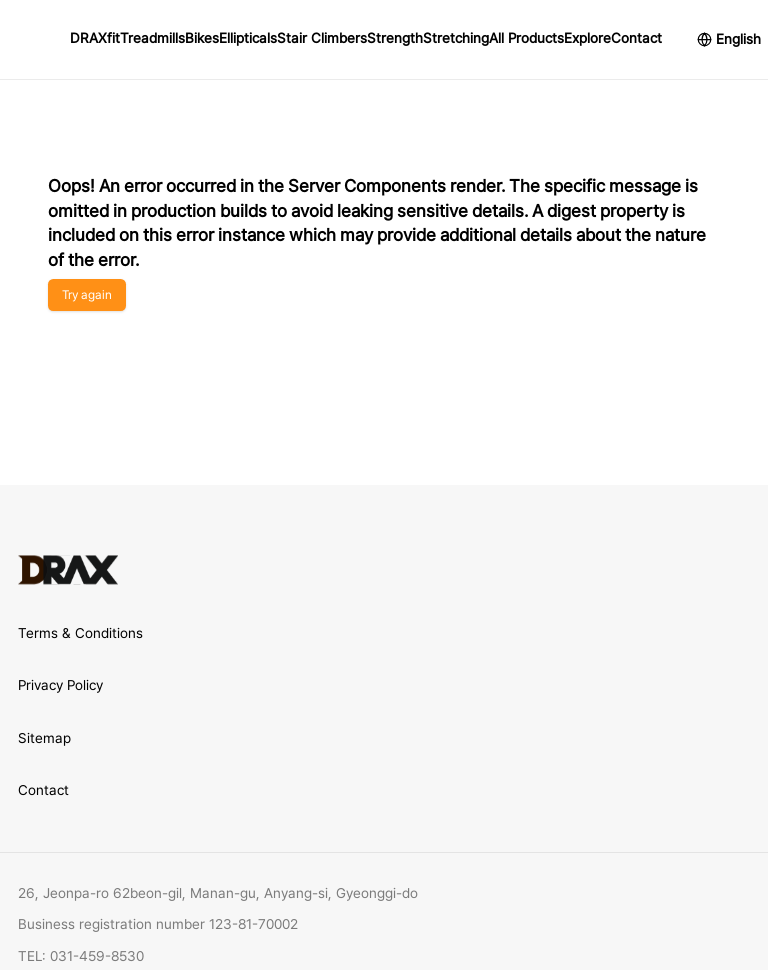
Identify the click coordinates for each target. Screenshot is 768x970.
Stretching (456, 38)
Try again (87, 294)
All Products (526, 38)
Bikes (202, 38)
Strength (395, 38)
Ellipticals (248, 38)
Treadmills (152, 38)
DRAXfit (95, 38)
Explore (587, 38)
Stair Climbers (322, 38)
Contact (636, 38)
